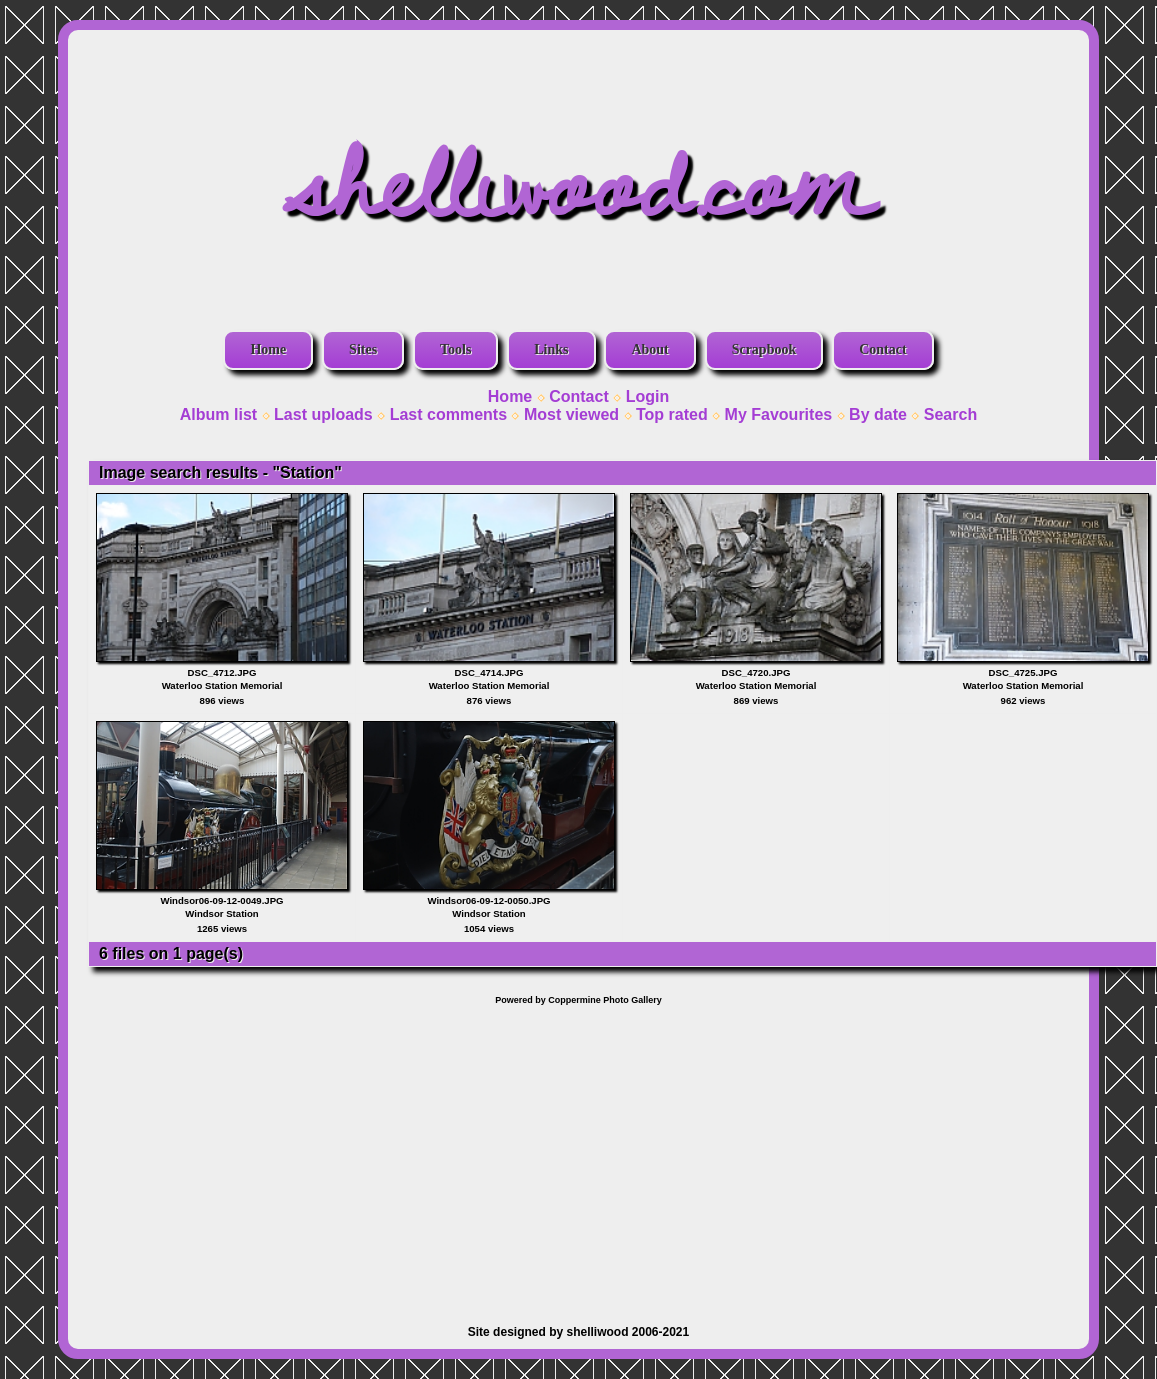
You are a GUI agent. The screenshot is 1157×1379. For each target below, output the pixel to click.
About (649, 349)
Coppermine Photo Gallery (605, 1000)
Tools (455, 349)
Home (268, 349)
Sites (363, 349)
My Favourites (779, 414)
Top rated (672, 414)
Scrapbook (764, 349)
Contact (882, 349)
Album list (218, 414)
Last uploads (323, 414)
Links (551, 349)
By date (878, 414)
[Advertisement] (579, 1155)
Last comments (448, 414)
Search (950, 414)
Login (648, 396)
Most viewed (571, 414)
